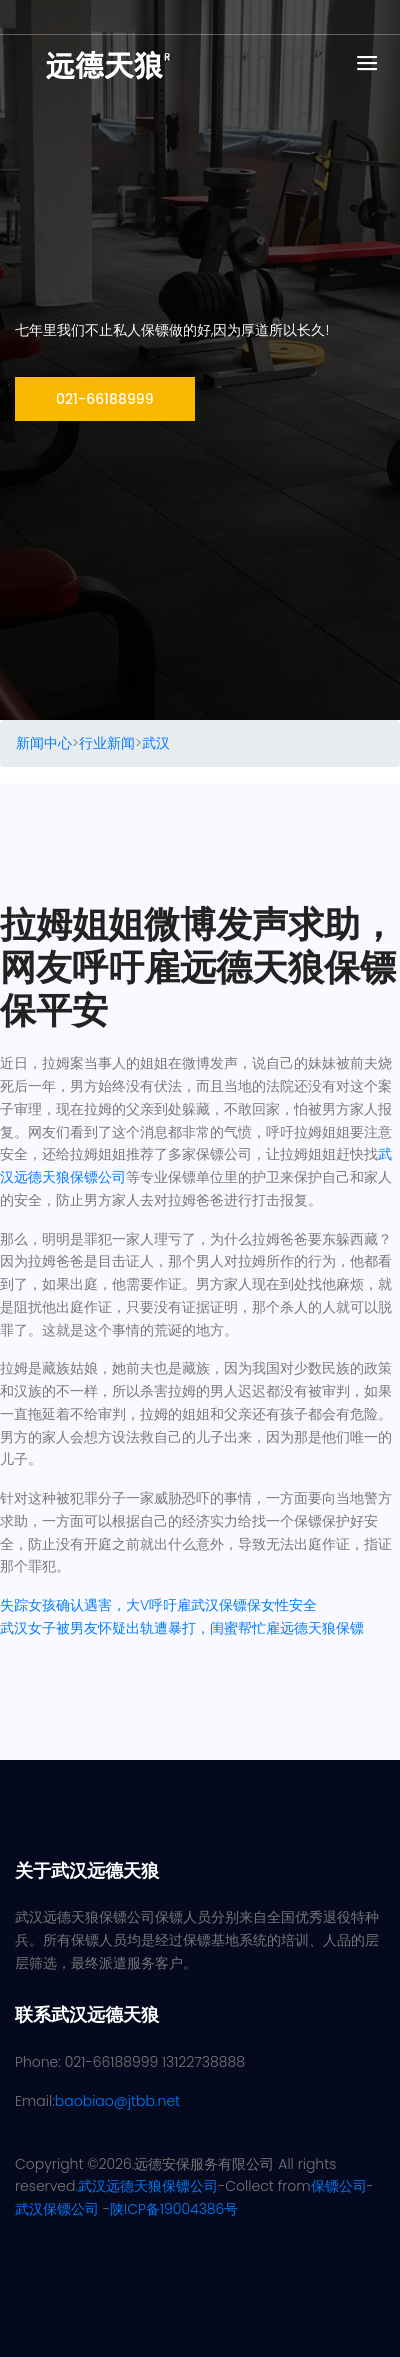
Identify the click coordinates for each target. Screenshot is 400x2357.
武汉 (156, 743)
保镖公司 (339, 2186)
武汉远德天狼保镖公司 (148, 2186)
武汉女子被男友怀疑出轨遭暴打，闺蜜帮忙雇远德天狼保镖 (182, 1628)
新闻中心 (44, 743)
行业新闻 (107, 743)
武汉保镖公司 (57, 2209)
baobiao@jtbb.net (117, 2101)
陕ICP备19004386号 (174, 2209)
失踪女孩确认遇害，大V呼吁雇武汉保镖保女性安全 (158, 1605)
